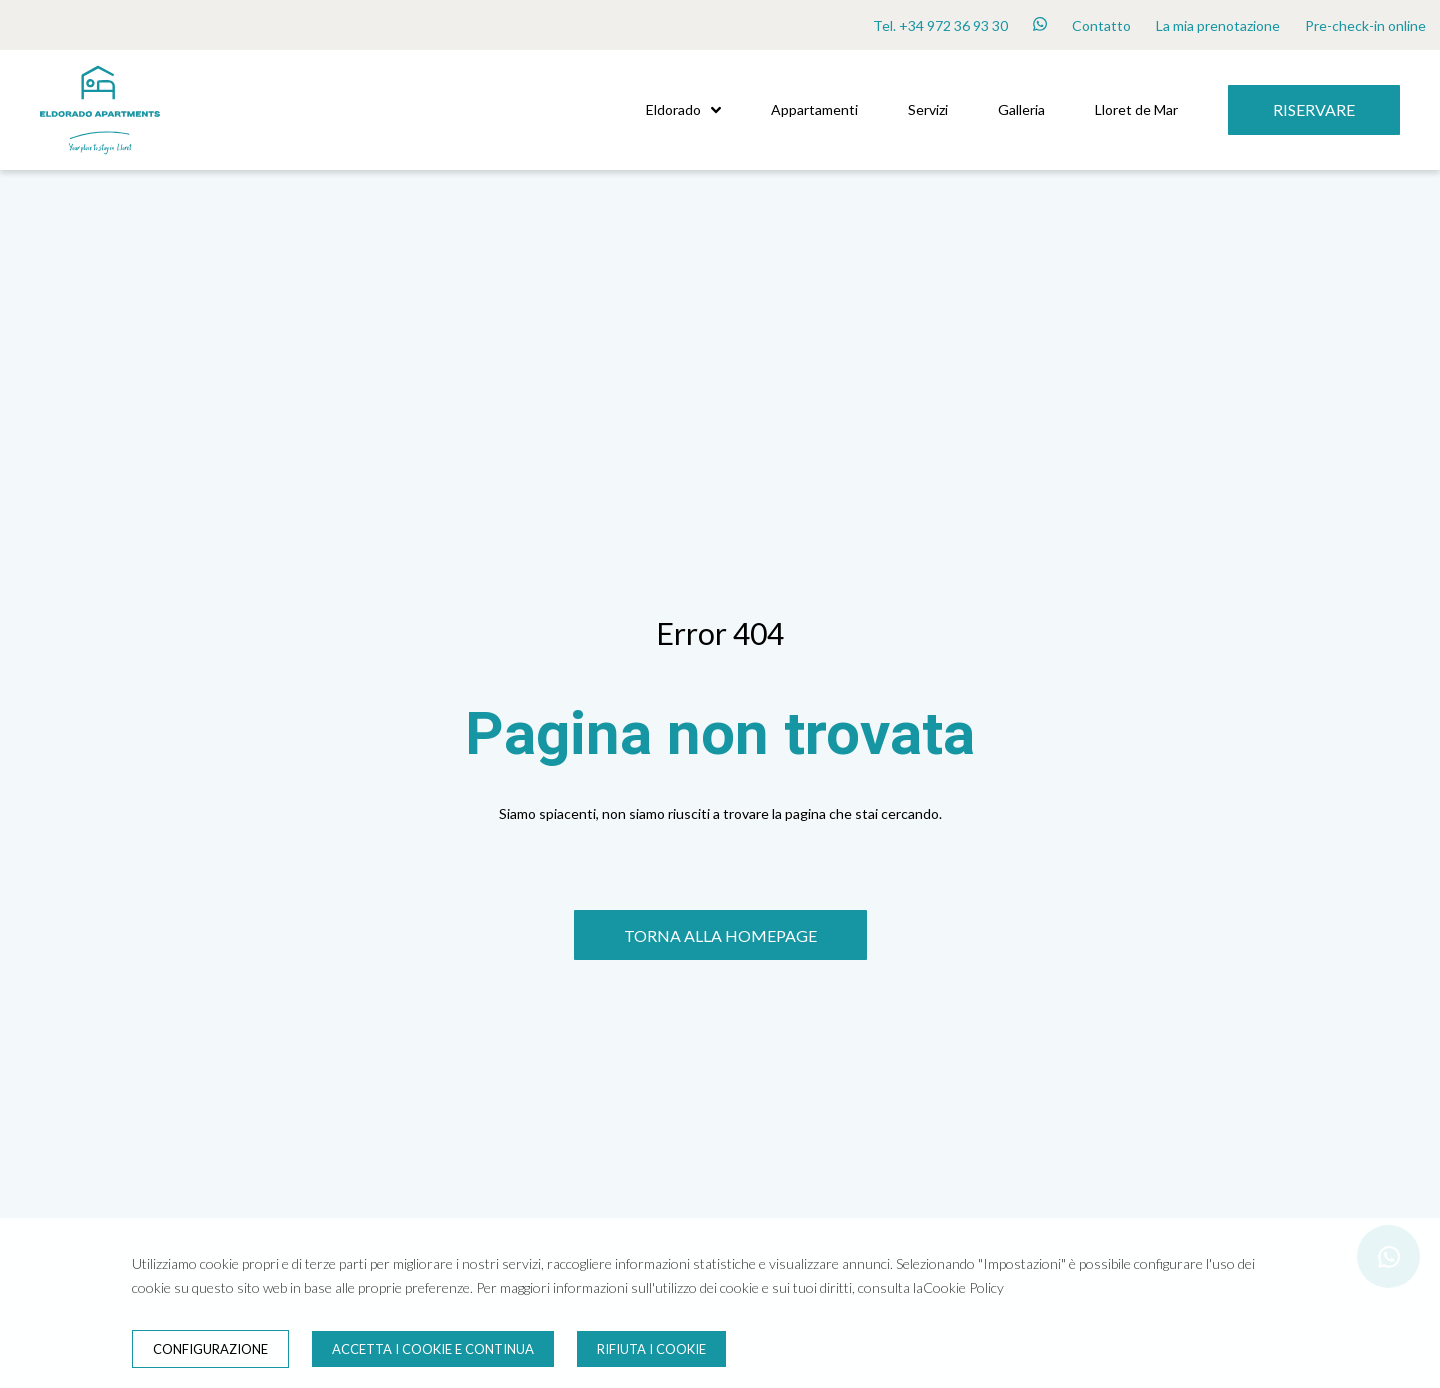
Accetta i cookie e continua (433, 1349)
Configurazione (210, 1349)
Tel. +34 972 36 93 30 (940, 25)
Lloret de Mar (1136, 109)
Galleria (1021, 109)
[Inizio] (100, 164)
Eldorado (683, 109)
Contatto (1101, 25)
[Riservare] (1314, 110)
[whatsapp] (1040, 25)
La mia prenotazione (1218, 25)
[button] (716, 110)
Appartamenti (814, 109)
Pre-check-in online (1365, 25)
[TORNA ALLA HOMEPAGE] (720, 935)
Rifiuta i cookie (651, 1349)
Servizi (928, 109)
